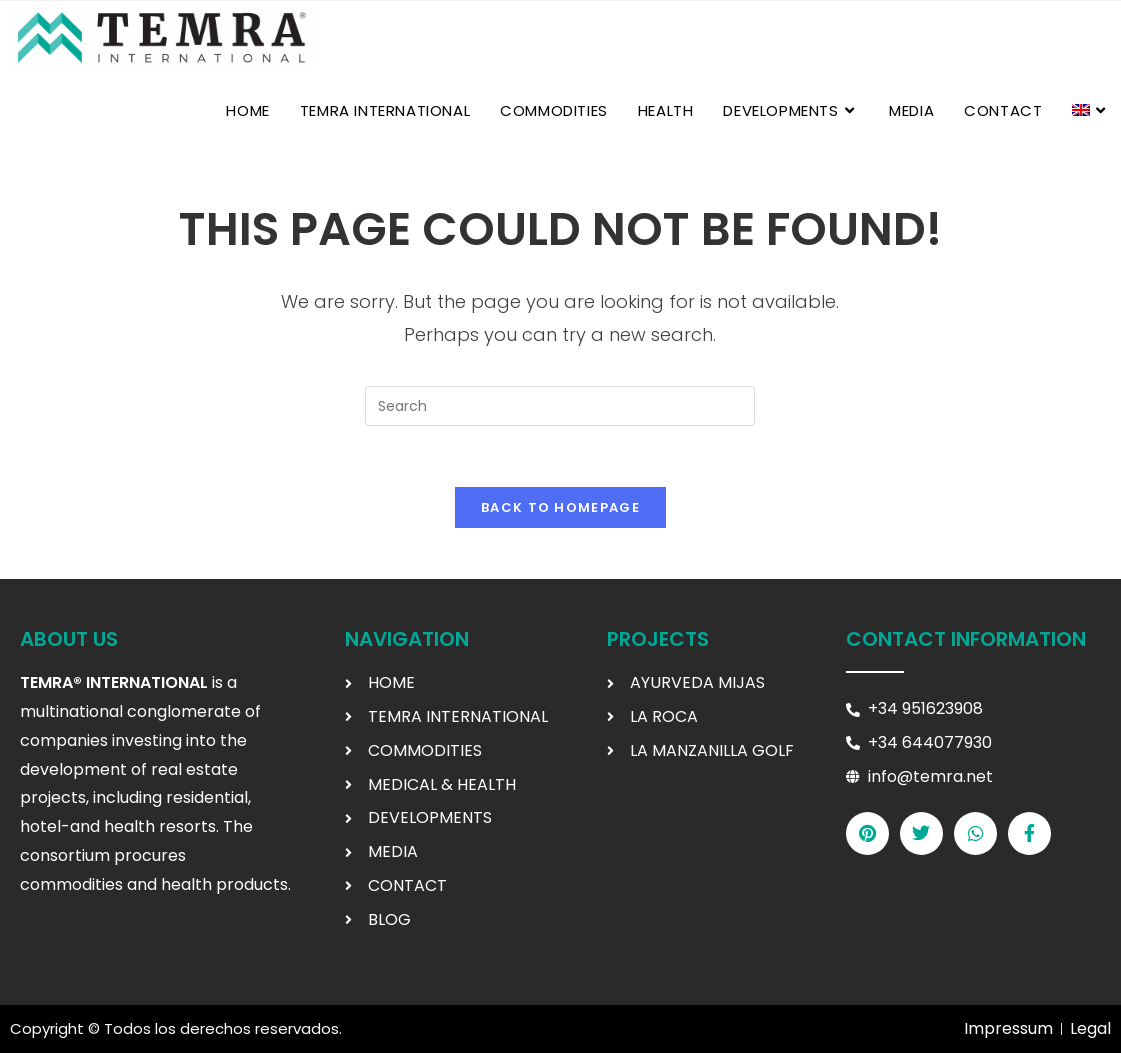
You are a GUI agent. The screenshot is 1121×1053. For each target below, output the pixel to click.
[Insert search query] (560, 406)
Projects (658, 639)
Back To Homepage (560, 507)
